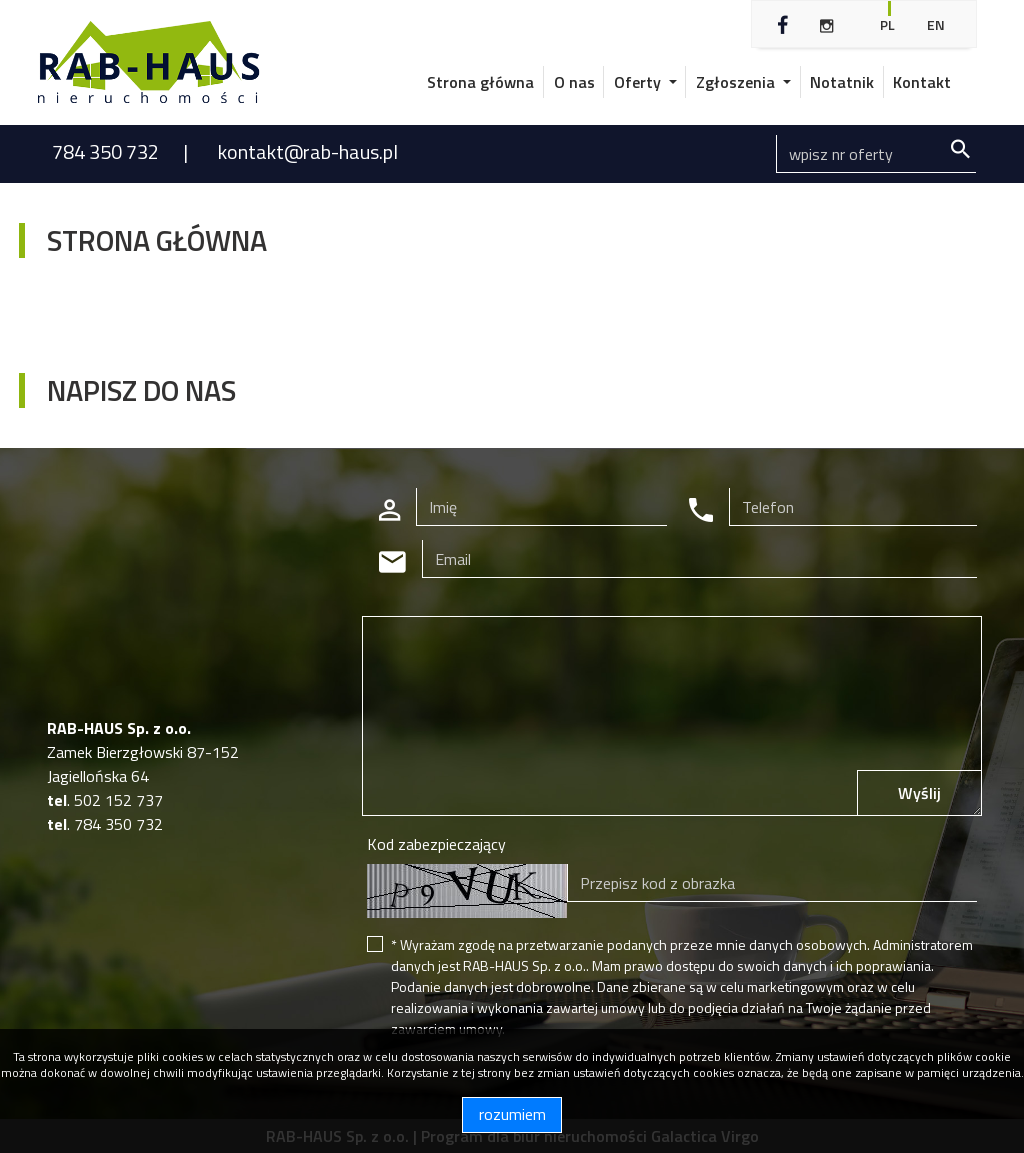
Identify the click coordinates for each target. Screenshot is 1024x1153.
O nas (574, 82)
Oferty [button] (639, 82)
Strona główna (480, 82)
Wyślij (919, 793)
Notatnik (842, 82)
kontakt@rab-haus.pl (308, 151)
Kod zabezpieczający (436, 844)
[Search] (876, 154)
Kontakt (922, 82)
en (936, 24)
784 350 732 (107, 151)
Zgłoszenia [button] (737, 82)
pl (887, 24)
